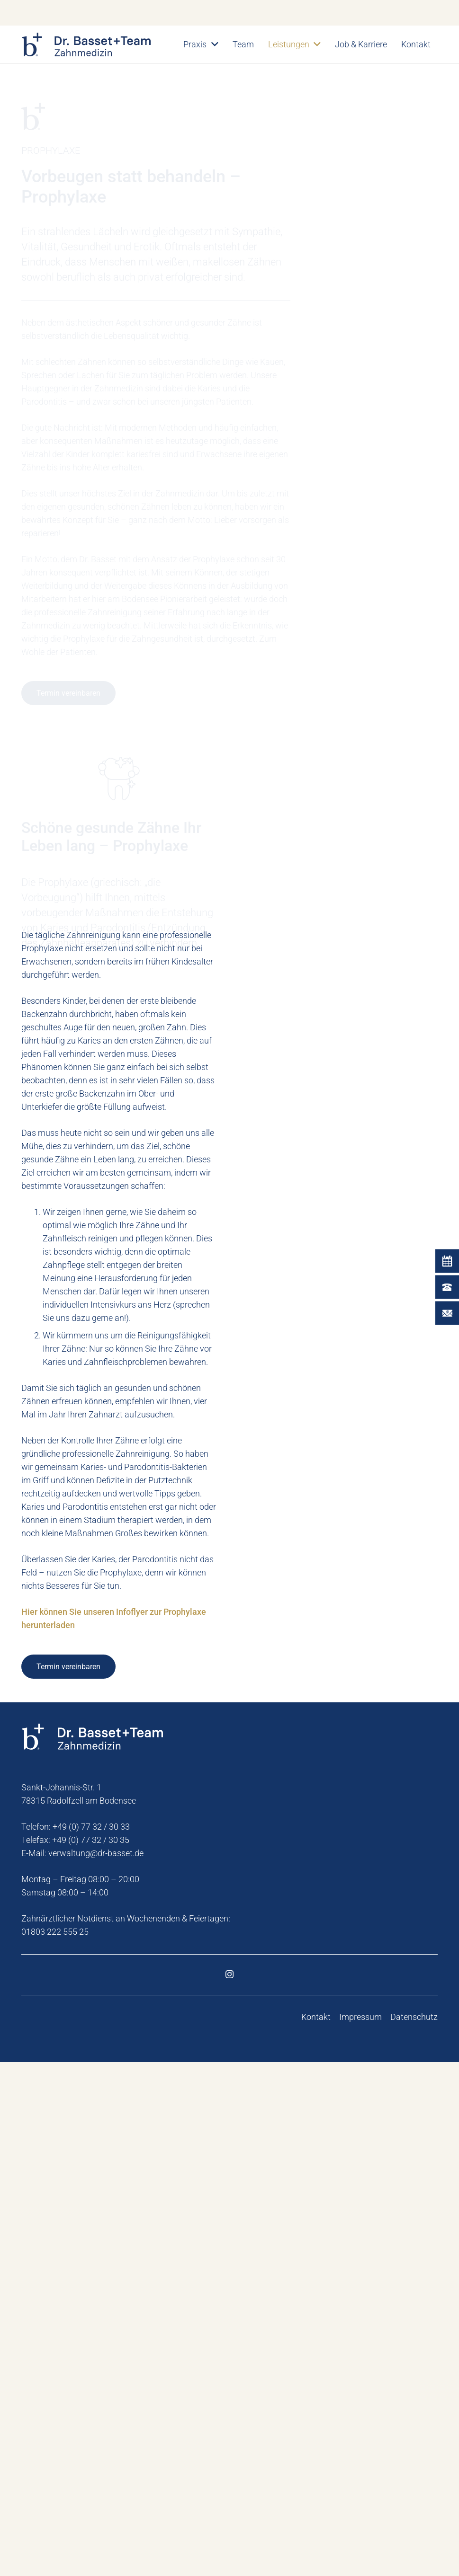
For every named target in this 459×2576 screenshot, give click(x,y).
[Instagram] (229, 2488)
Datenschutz (414, 2531)
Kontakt (316, 2531)
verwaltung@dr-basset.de (96, 2367)
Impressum (360, 2531)
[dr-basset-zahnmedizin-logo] (86, 44)
